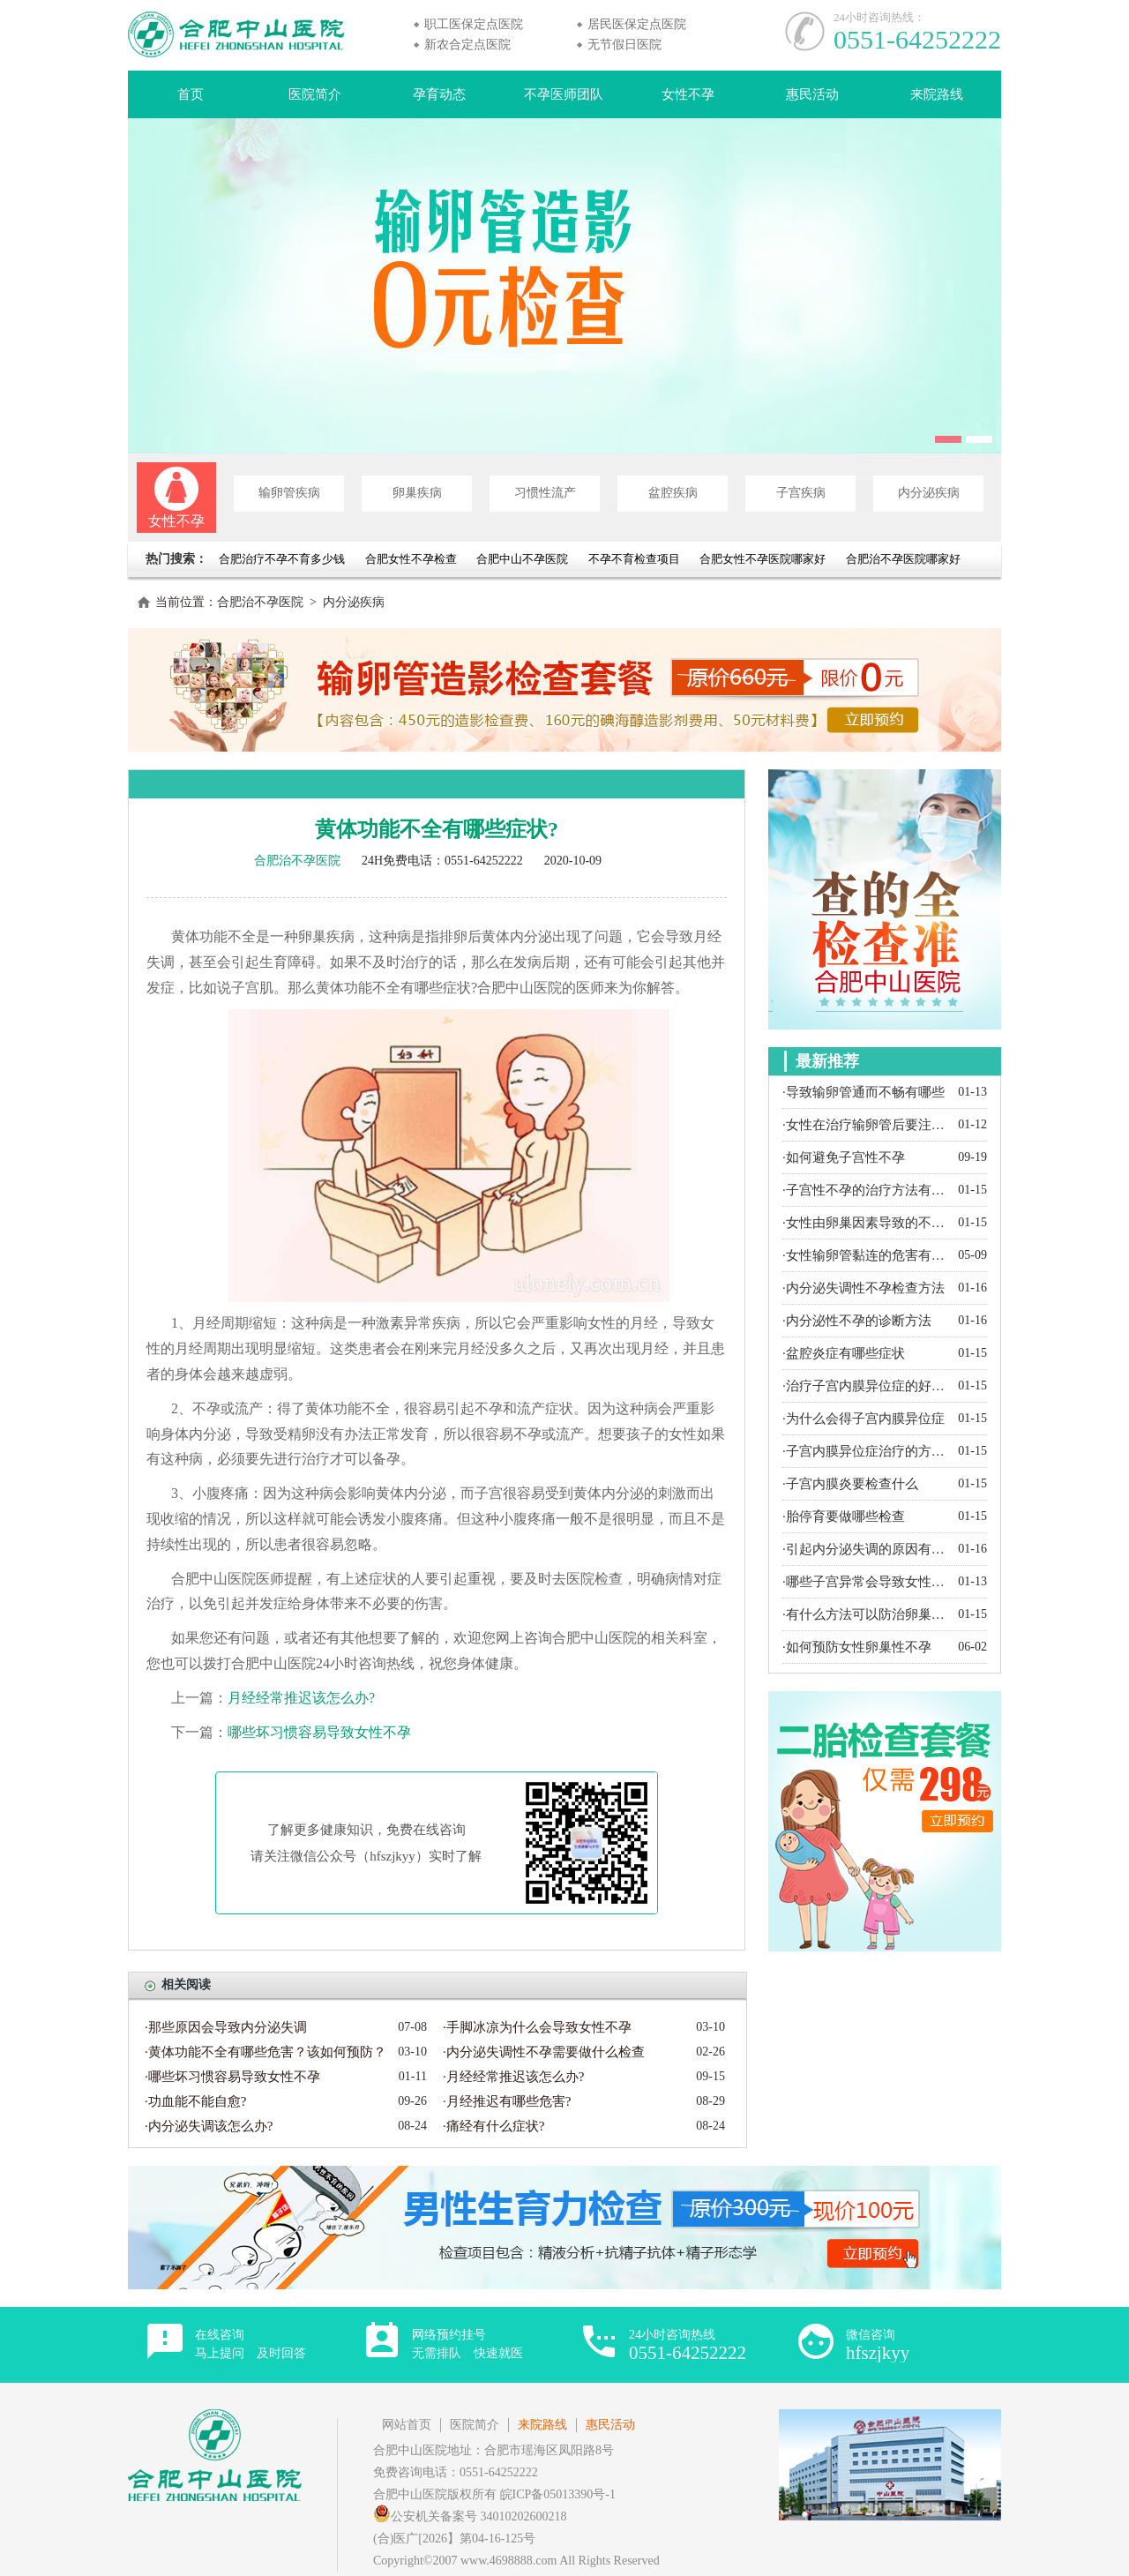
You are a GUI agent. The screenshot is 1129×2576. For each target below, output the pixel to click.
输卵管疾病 (289, 492)
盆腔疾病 (673, 492)
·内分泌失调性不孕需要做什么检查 (544, 2052)
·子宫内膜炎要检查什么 (850, 1484)
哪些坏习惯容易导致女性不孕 (319, 1732)
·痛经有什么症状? (493, 2126)
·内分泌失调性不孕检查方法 (863, 1288)
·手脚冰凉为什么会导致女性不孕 (537, 2027)
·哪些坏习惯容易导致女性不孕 (232, 2077)
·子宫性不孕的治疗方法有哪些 (865, 1190)
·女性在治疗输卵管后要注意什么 (865, 1125)
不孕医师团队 (563, 94)
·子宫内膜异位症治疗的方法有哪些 (865, 1451)
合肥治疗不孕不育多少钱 (283, 558)
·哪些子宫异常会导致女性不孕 (865, 1582)
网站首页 (406, 2424)
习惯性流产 (545, 492)
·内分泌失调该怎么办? (209, 2126)
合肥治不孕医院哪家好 (903, 558)
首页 (190, 94)
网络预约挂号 (467, 2344)
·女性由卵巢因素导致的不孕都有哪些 (865, 1223)
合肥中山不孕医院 (522, 558)
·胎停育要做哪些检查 (843, 1516)
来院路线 (936, 94)
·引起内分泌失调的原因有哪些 (865, 1549)
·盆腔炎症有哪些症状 (843, 1353)
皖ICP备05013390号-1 (558, 2494)
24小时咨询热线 (687, 2345)
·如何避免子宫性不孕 (843, 1157)
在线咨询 (250, 2344)
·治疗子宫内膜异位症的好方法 (865, 1386)
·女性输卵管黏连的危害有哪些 (865, 1255)
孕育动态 (439, 94)
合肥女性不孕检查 (411, 558)
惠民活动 (812, 94)
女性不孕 (688, 94)
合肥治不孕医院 (260, 602)
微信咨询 (877, 2345)
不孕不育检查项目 (634, 558)
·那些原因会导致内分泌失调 (226, 2027)
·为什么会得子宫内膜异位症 (863, 1419)
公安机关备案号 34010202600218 (470, 2516)
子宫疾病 (801, 492)
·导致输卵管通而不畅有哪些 (863, 1092)
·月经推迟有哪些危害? (507, 2101)
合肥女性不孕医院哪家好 (762, 558)
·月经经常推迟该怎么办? (513, 2077)
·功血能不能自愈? (195, 2101)
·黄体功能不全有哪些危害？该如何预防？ (265, 2052)
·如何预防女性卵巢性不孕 (856, 1647)
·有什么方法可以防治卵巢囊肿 (865, 1614)
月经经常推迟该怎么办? (301, 1697)
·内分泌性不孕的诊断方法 (856, 1321)
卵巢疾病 (417, 492)
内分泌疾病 (929, 492)
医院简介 (314, 94)
